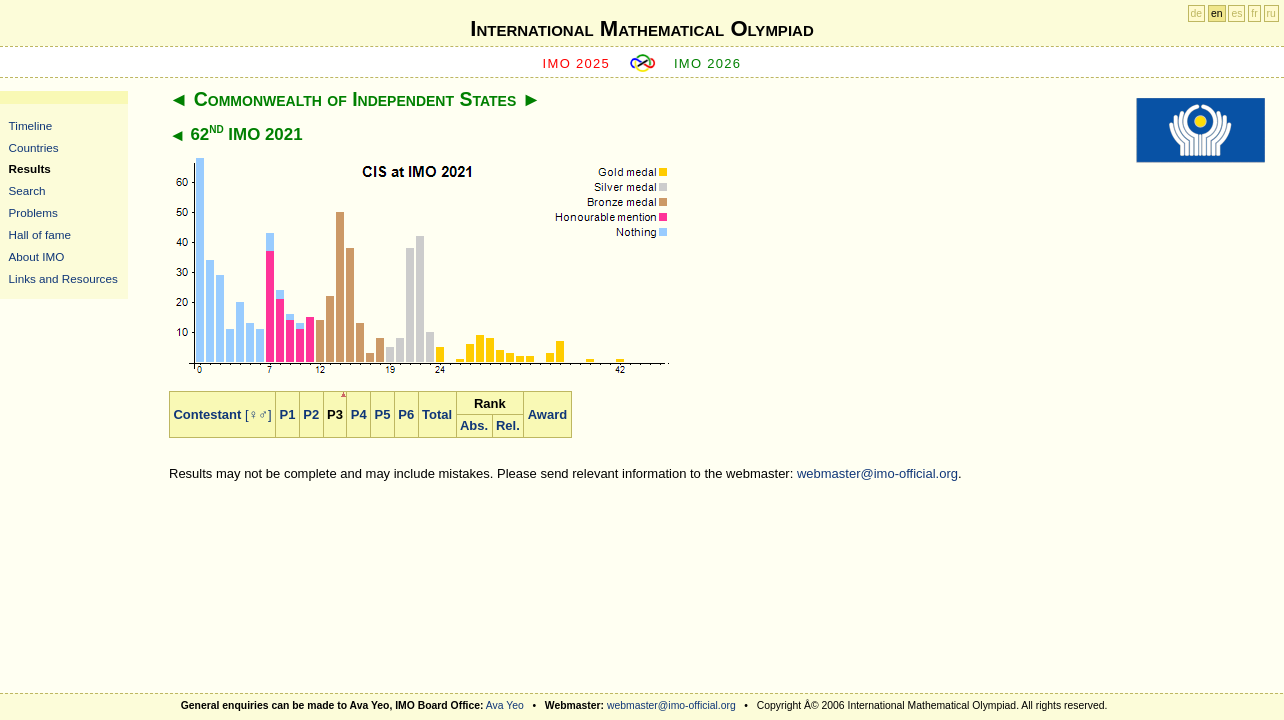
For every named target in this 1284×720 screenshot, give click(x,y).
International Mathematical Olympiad (641, 28)
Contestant (207, 414)
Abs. (474, 425)
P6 (406, 414)
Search (27, 190)
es (1236, 13)
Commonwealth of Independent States (355, 99)
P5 (383, 414)
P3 (335, 414)
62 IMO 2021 (246, 134)
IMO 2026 (708, 63)
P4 (359, 414)
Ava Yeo (505, 705)
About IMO (37, 256)
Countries (34, 147)
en (1217, 13)
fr (1254, 13)
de (1197, 13)
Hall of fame (40, 234)
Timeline (31, 125)
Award (548, 414)
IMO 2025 (577, 63)
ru (1271, 13)
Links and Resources (63, 278)
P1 (288, 414)
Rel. (508, 425)
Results (30, 168)
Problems (33, 212)
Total (437, 414)
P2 (311, 414)
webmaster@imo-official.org (877, 473)
